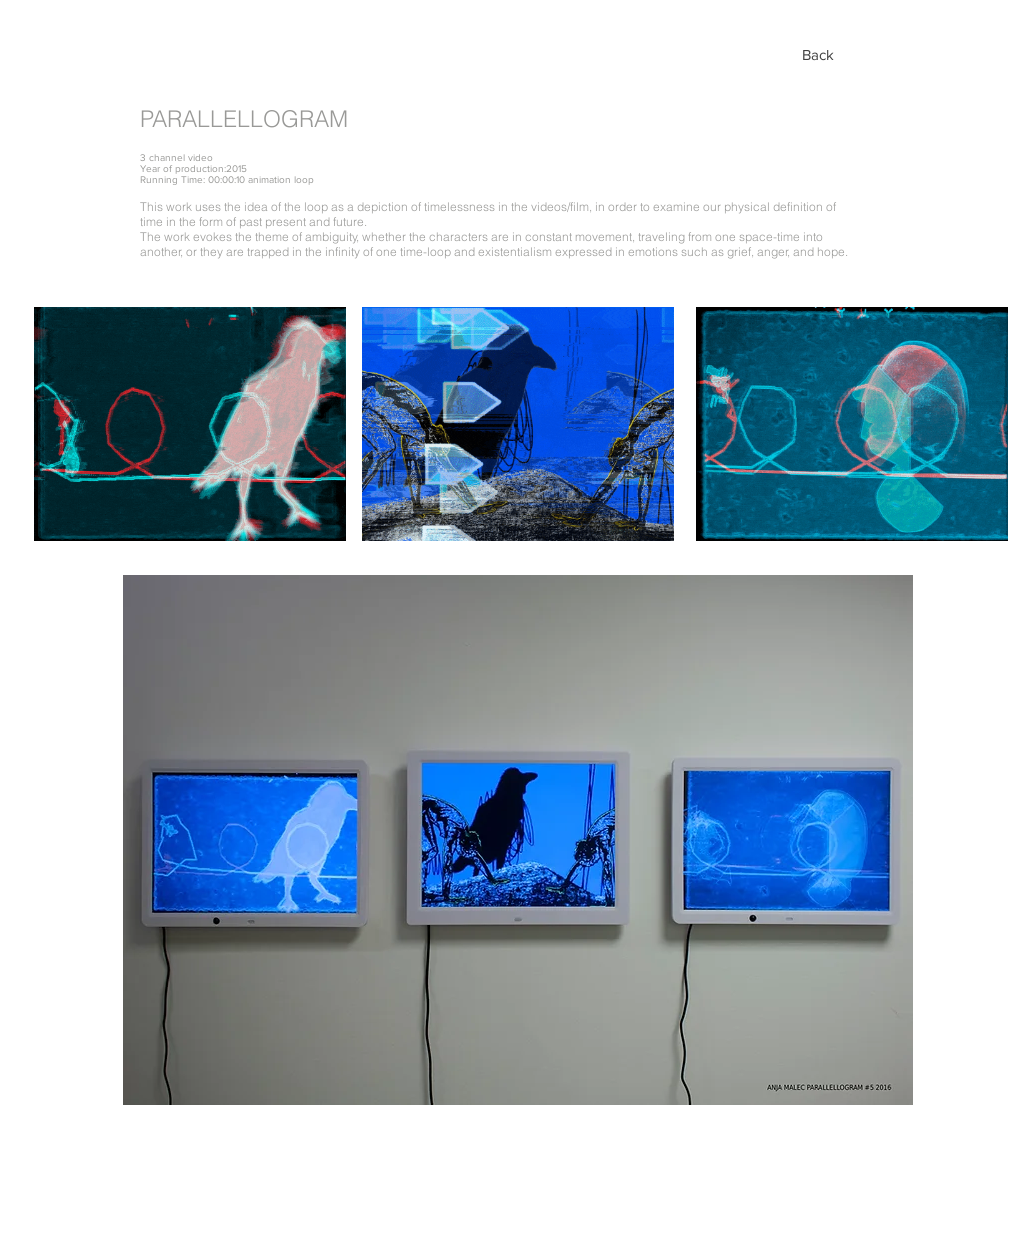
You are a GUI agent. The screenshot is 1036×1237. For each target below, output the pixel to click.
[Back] (818, 54)
